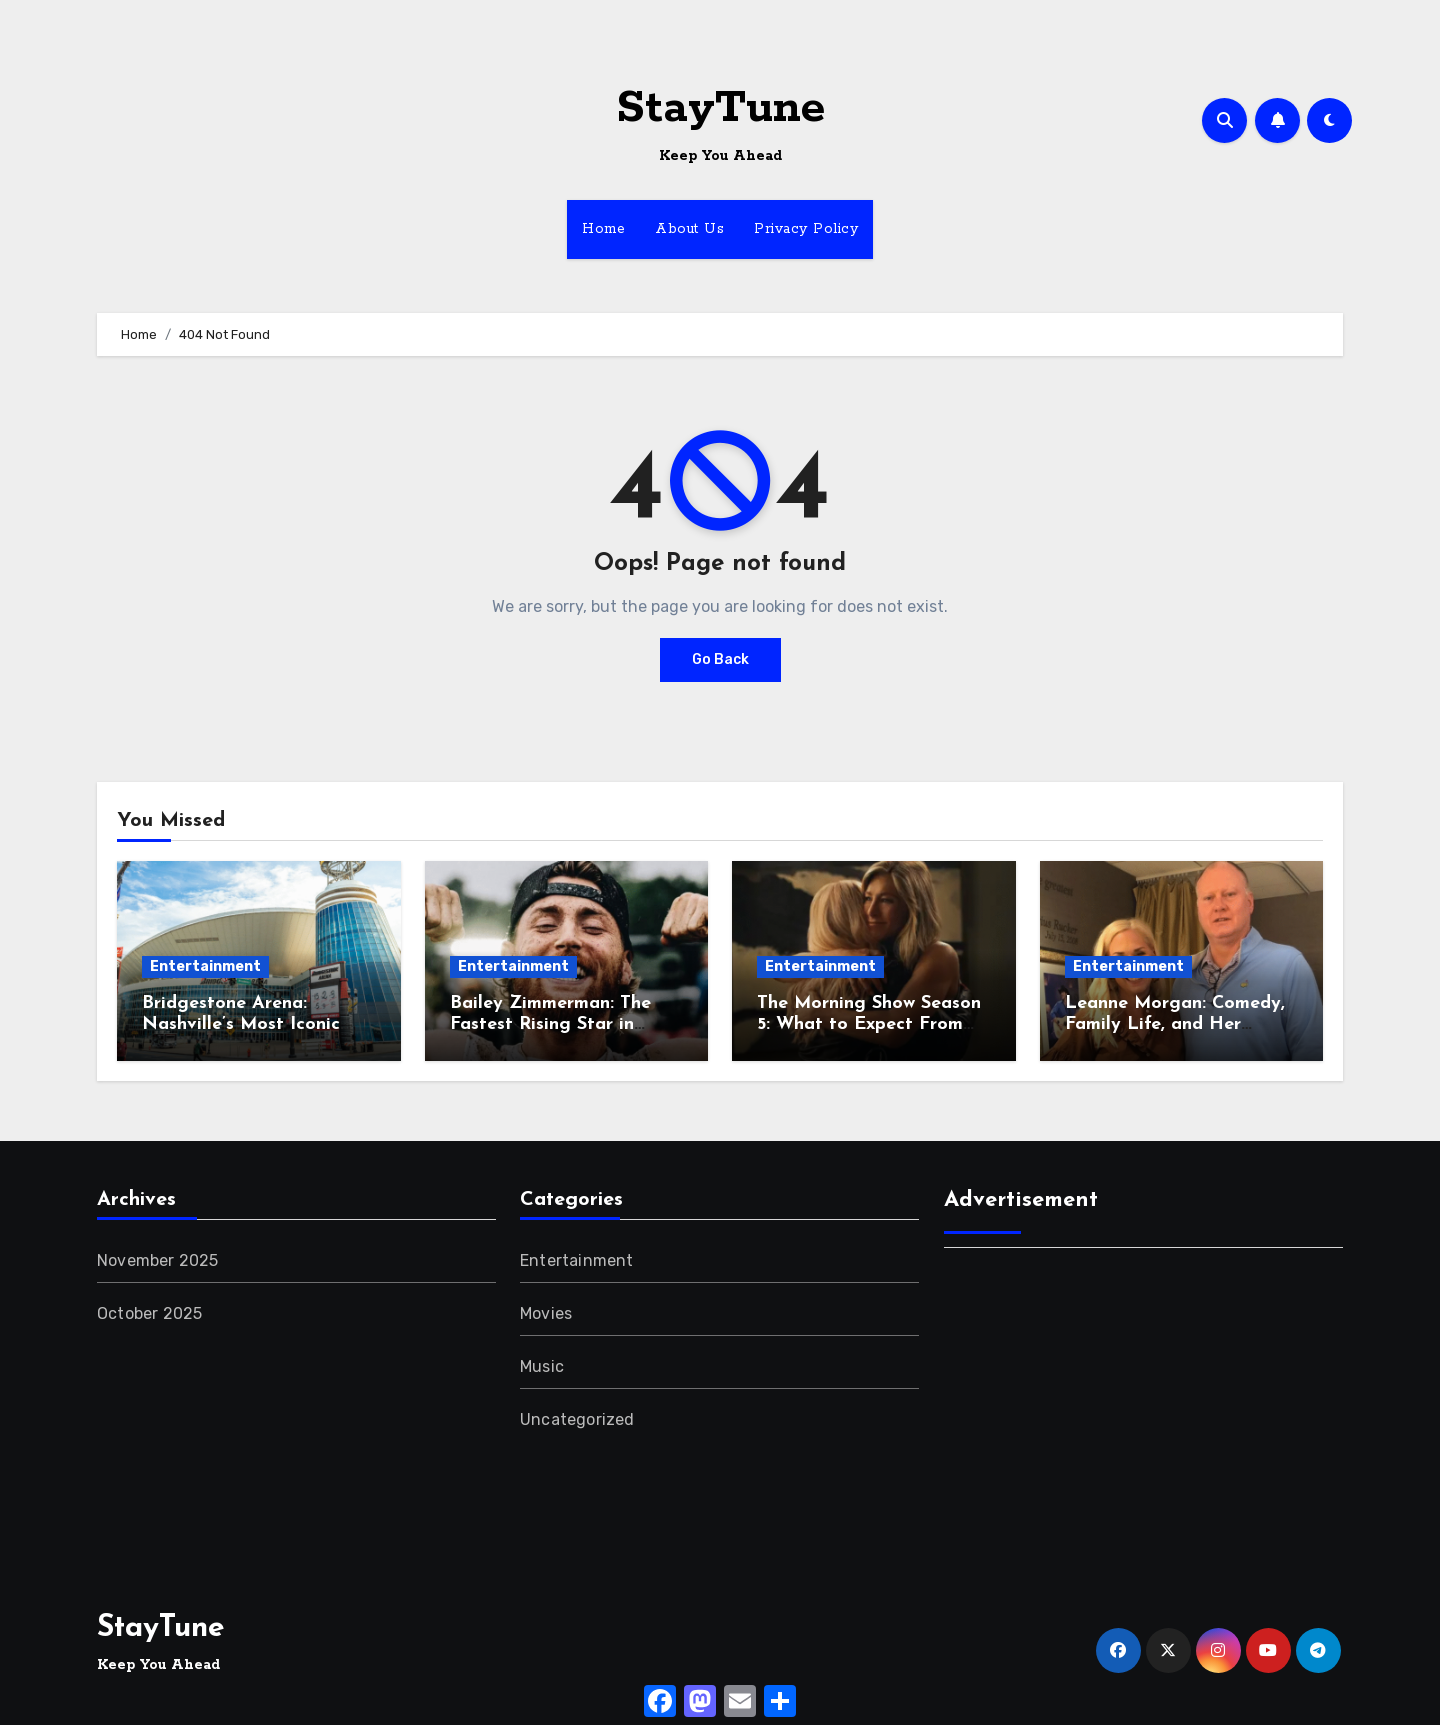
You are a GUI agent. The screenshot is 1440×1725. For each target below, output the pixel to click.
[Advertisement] (1146, 1408)
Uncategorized (577, 1419)
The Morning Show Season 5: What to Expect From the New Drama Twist (869, 1025)
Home (603, 229)
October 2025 (149, 1313)
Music (542, 1366)
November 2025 (158, 1260)
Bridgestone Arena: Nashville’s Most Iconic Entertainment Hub (241, 1025)
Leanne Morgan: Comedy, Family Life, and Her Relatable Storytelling (1175, 1025)
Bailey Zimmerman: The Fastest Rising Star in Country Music (550, 1025)
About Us (689, 229)
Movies (546, 1313)
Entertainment (205, 966)
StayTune (720, 108)
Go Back (720, 659)
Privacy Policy (806, 229)
